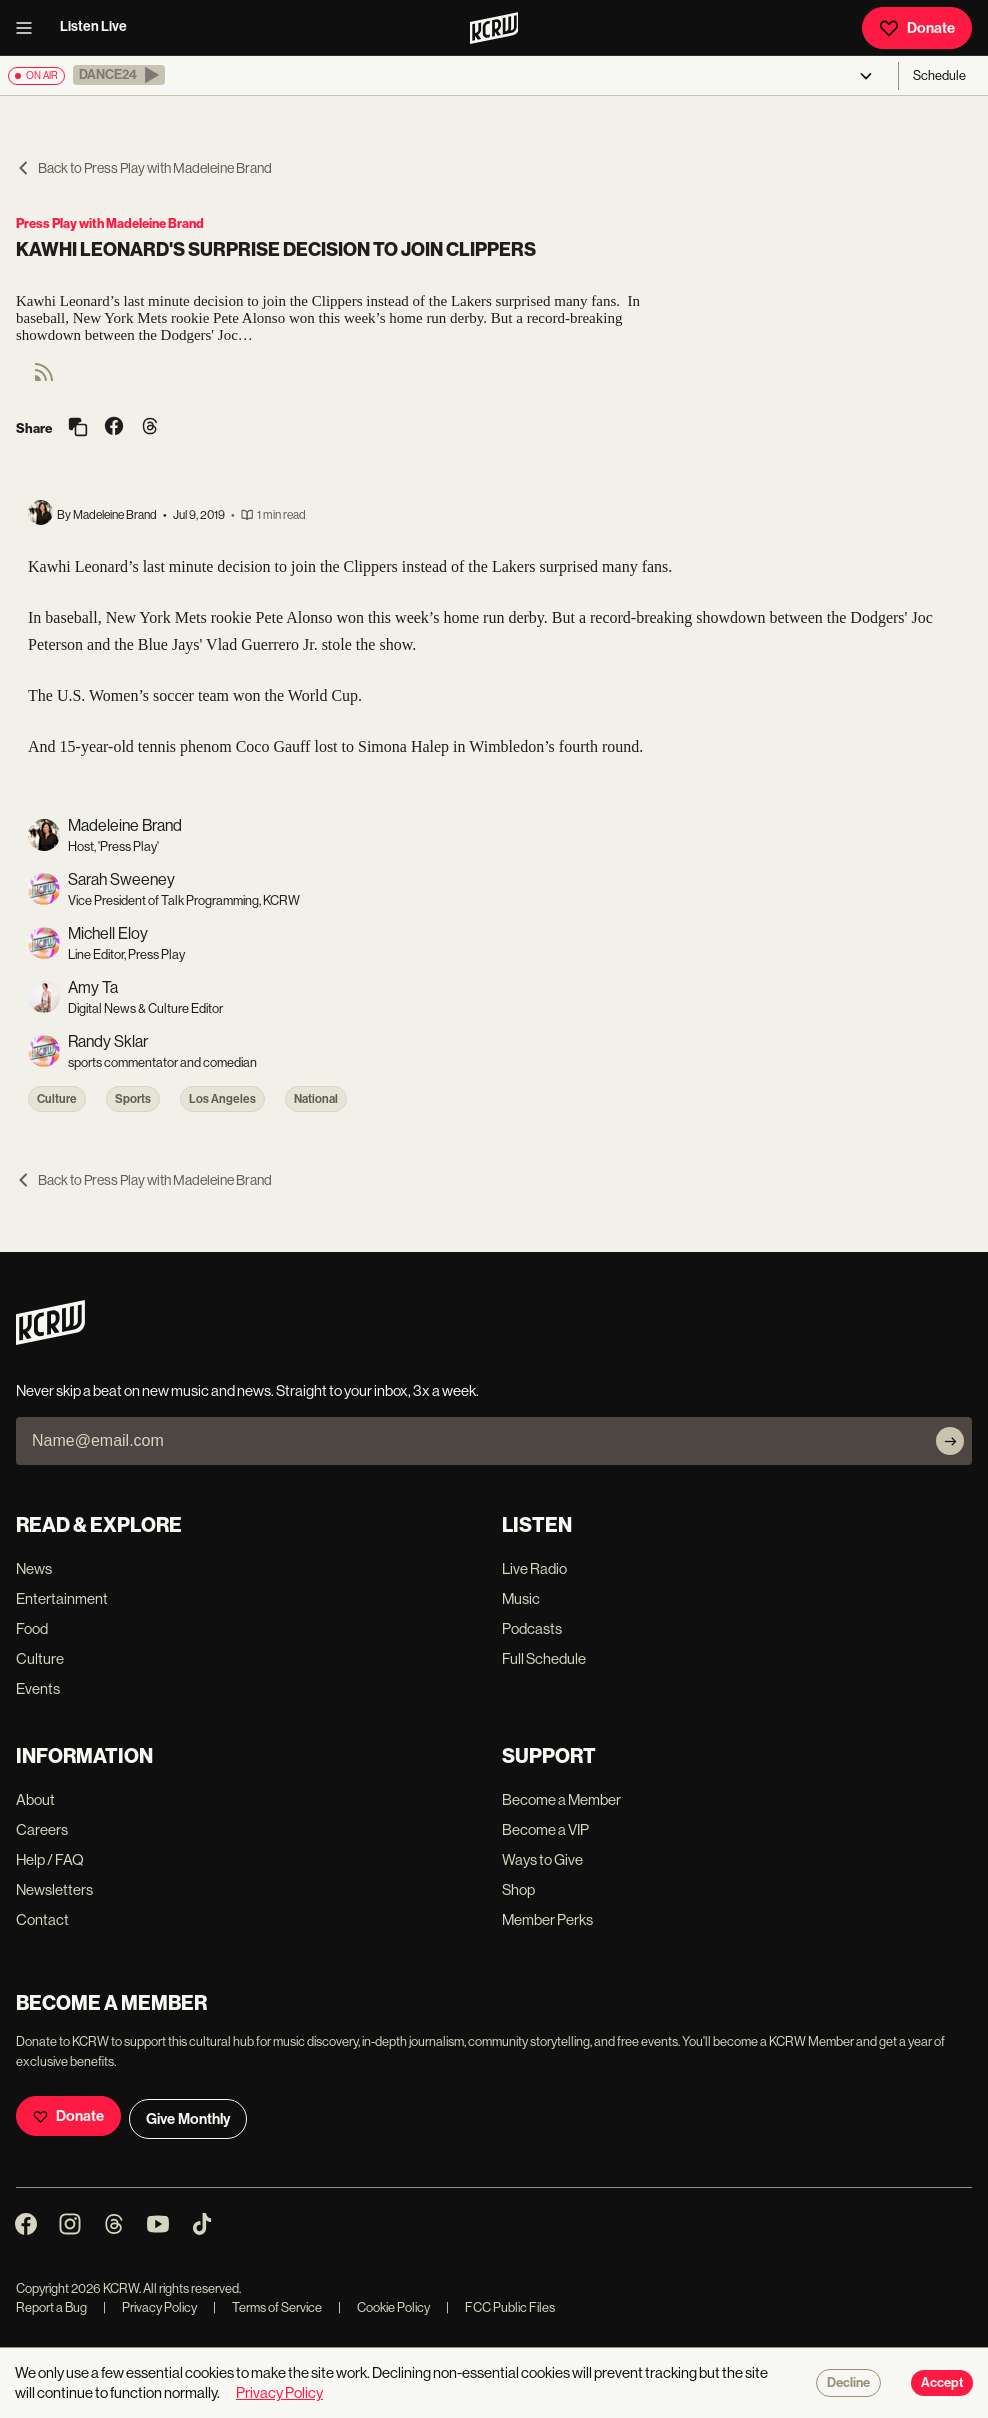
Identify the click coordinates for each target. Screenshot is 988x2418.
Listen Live (93, 26)
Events (38, 1688)
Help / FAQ (50, 1859)
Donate (917, 28)
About (35, 1799)
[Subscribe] (950, 1441)
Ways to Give (542, 1859)
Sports (133, 1099)
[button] (119, 75)
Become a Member (561, 1799)
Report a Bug (51, 2307)
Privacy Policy (150, 2307)
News (34, 1568)
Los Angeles (222, 1099)
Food (32, 1628)
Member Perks (547, 1919)
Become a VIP (545, 1829)
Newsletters (54, 1889)
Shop (518, 1889)
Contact (42, 1919)
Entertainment (62, 1598)
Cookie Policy (384, 2307)
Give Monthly (188, 2119)
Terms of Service (267, 2307)
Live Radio (534, 1568)
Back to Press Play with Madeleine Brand (144, 168)
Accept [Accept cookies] (942, 2383)
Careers (42, 1829)
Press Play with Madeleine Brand (110, 223)
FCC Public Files (500, 2307)
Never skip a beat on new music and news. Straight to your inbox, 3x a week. (247, 1390)
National (316, 1099)
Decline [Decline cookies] (848, 2383)
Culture (57, 1099)
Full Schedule (544, 1658)
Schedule (939, 75)
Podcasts (532, 1628)
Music (521, 1598)
